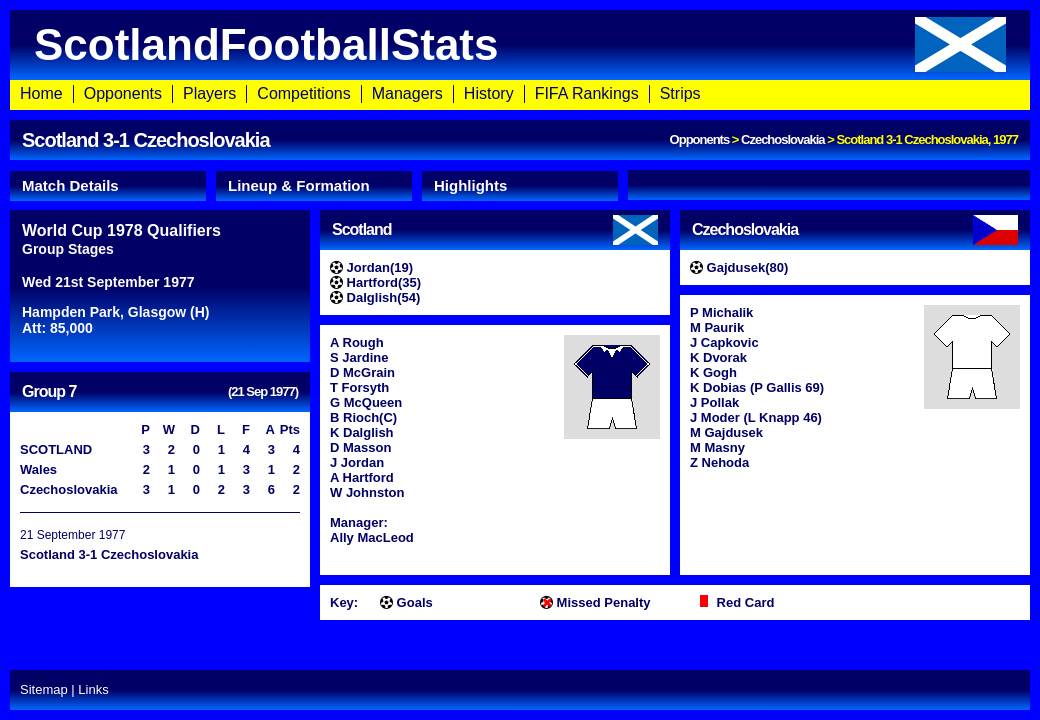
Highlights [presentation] (470, 185)
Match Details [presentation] (70, 185)
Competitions (303, 93)
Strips (680, 93)
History (489, 93)
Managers (407, 93)
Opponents (123, 93)
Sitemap (44, 689)
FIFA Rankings (587, 93)
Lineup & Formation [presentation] (299, 185)
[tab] (108, 186)
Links (93, 689)
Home (41, 93)
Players (209, 93)
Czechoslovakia (783, 139)
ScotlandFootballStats (520, 44)
